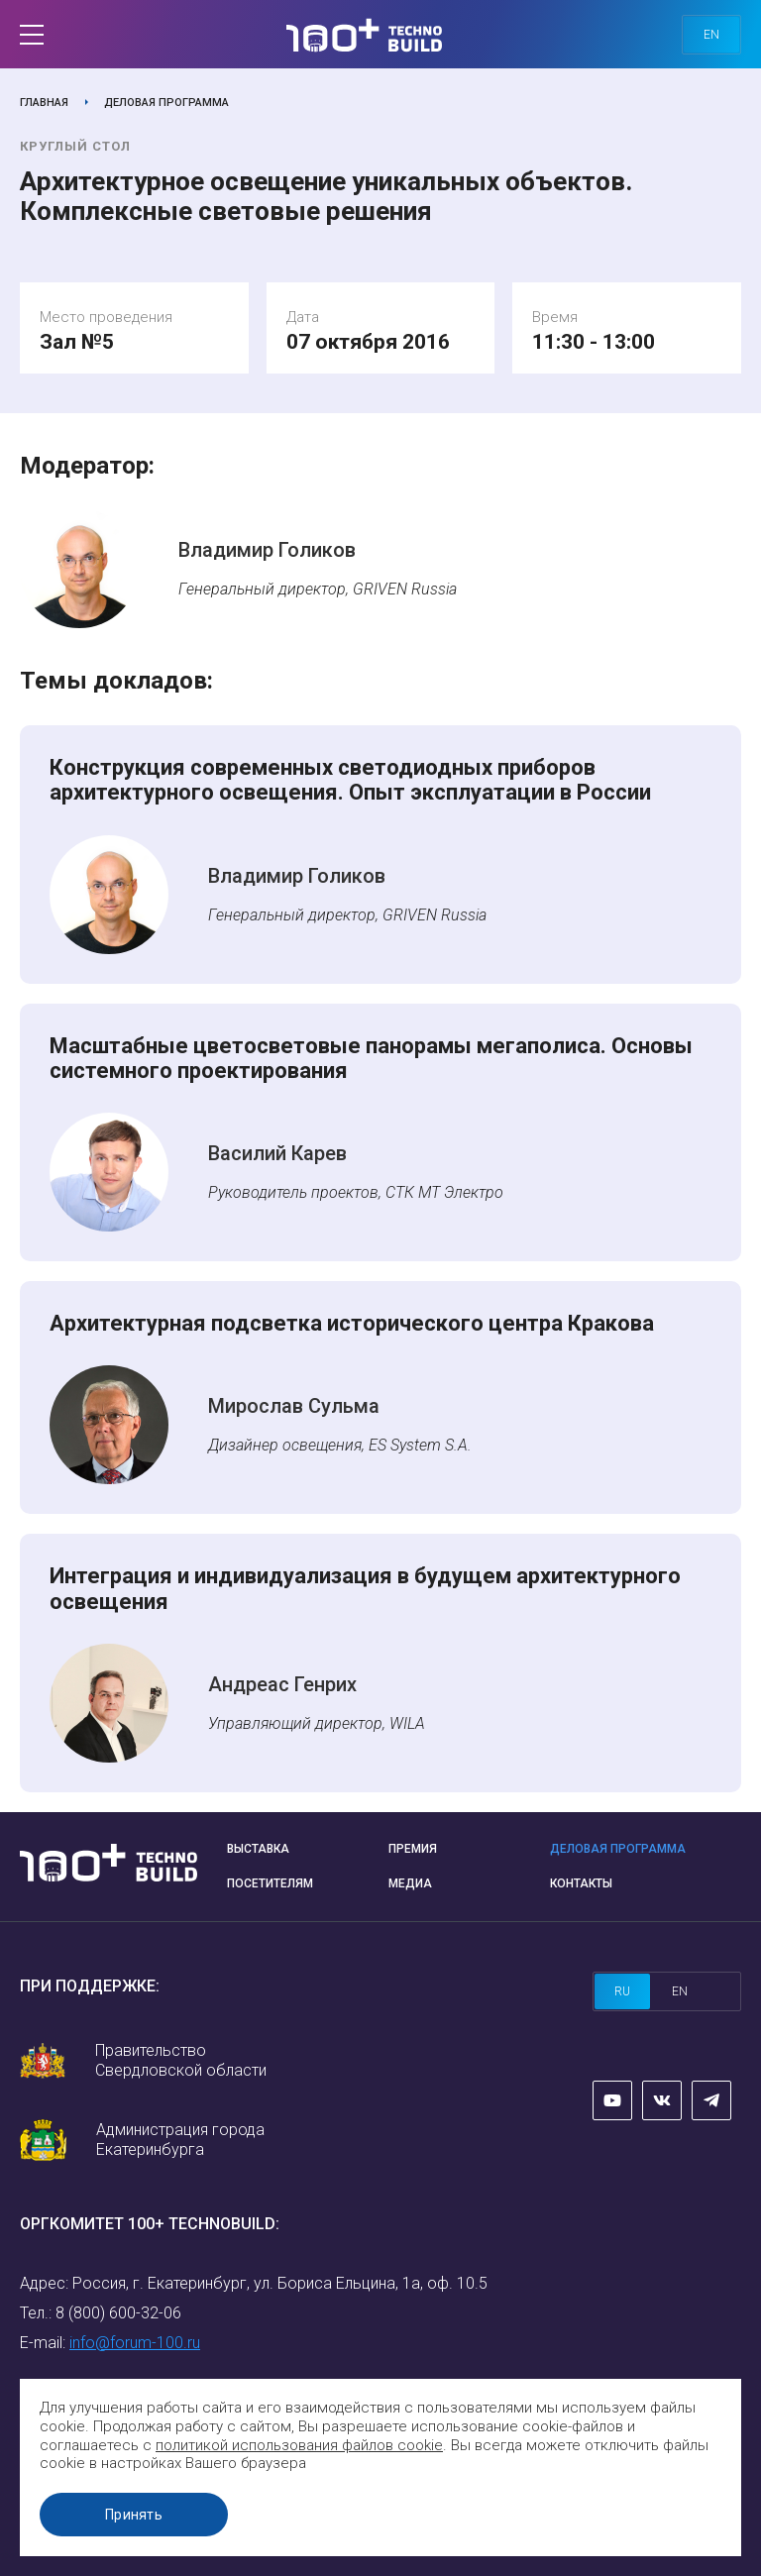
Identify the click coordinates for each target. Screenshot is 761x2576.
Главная (44, 102)
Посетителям (270, 1883)
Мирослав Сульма (294, 1406)
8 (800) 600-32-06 (118, 2313)
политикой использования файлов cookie (299, 2445)
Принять (134, 2514)
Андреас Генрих (282, 1684)
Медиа (410, 1883)
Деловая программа (166, 102)
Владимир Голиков (267, 550)
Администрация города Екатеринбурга (180, 2139)
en (711, 35)
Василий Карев (277, 1153)
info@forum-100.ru (134, 2342)
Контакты (581, 1883)
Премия (412, 1849)
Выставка (258, 1849)
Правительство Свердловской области (181, 2060)
